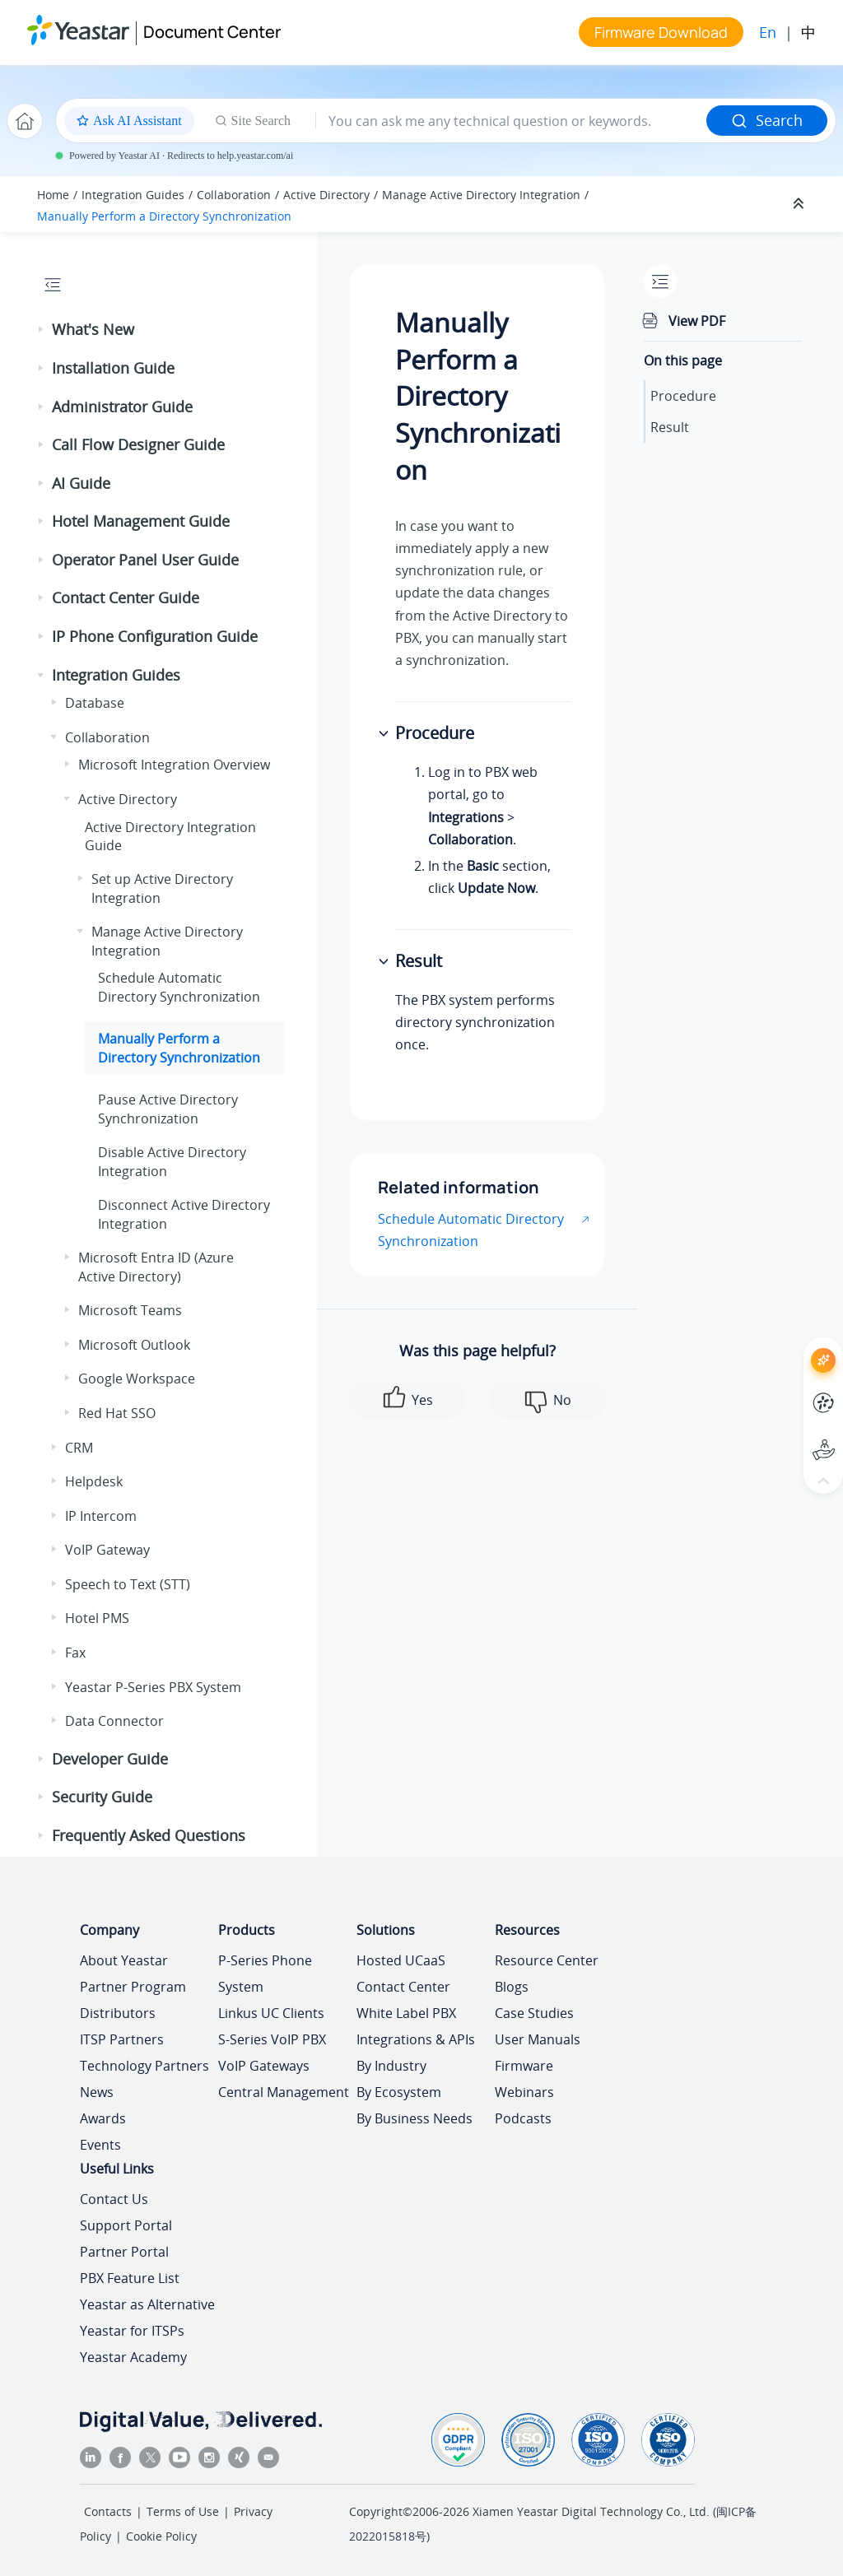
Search (767, 120)
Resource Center (546, 1960)
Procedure (683, 396)
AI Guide (81, 483)
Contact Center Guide (125, 597)
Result (669, 427)
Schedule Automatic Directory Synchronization (179, 987)
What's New (93, 329)
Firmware (524, 2066)
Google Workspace (136, 1378)
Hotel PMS (97, 1618)
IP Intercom (101, 1516)
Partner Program (133, 1987)
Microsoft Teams (130, 1310)
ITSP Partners (122, 2039)
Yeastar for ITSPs (132, 2331)
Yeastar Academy (133, 2357)
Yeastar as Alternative (147, 2304)
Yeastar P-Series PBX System (153, 1687)
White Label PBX (406, 2013)
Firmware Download (661, 32)
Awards (103, 2118)
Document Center (212, 32)
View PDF (696, 321)
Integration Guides (133, 194)
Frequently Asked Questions (148, 1835)
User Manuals (537, 2039)
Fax (75, 1653)
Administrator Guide (122, 406)
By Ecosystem (398, 2092)
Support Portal (126, 2225)
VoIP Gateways (264, 2066)
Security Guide (102, 1796)
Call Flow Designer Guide (138, 444)
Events (100, 2145)
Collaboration (234, 194)
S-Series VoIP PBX (272, 2039)
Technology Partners (144, 2066)
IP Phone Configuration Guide (155, 636)
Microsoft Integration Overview (174, 765)
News (97, 2092)
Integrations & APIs (415, 2039)
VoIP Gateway (107, 1550)
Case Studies (534, 2013)
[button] (42, 330)
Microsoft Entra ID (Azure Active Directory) (156, 1266)
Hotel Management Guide (141, 521)
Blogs (512, 1987)
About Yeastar (124, 1960)
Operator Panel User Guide (145, 560)
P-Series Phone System (265, 1973)
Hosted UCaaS (400, 1960)
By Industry (391, 2066)
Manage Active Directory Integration (481, 194)
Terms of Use (183, 2511)
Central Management (283, 2092)
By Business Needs (414, 2118)
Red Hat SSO (117, 1413)
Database (94, 703)
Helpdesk (94, 1481)
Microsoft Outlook (134, 1345)
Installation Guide (113, 368)
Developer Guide (110, 1759)
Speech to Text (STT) (127, 1584)
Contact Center (403, 1987)
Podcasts (523, 2118)
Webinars (524, 2092)
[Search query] (511, 121)
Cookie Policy (161, 2536)
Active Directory (326, 194)
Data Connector (114, 1721)
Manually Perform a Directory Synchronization (164, 216)
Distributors (118, 2013)
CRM (79, 1448)
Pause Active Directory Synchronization (168, 1108)
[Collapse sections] (800, 204)
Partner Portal (124, 2252)
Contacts (108, 2511)
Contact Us (114, 2199)
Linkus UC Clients (271, 2013)
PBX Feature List (129, 2278)
